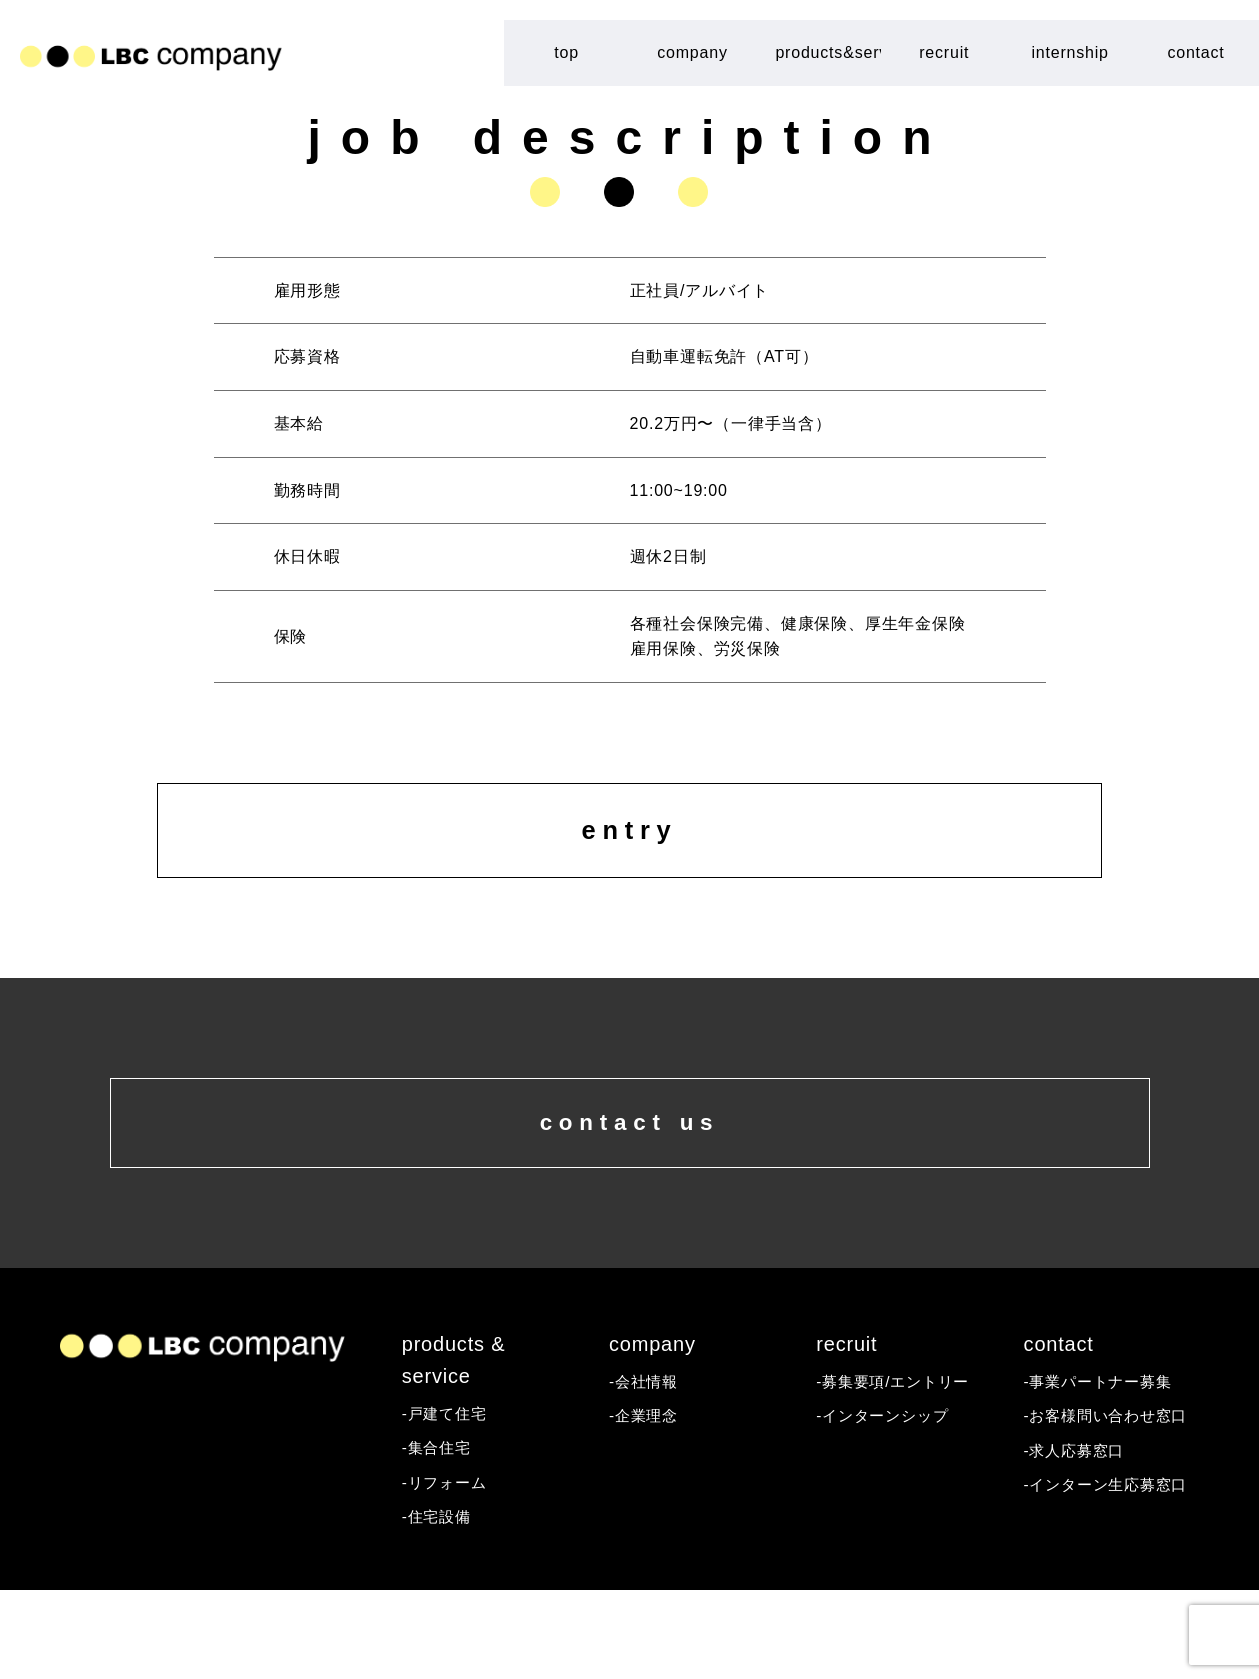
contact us (629, 1188)
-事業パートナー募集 (1102, 1467)
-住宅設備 (438, 1605)
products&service (828, 52)
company (692, 52)
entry (629, 854)
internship (1069, 52)
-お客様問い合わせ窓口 (1111, 1502)
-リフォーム (447, 1570)
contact (1195, 52)
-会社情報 (645, 1467)
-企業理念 (645, 1502)
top (566, 52)
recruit (944, 52)
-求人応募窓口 (1077, 1538)
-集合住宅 (438, 1534)
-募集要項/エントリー (897, 1467)
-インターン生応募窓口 (1111, 1573)
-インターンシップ (886, 1502)
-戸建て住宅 (447, 1499)
